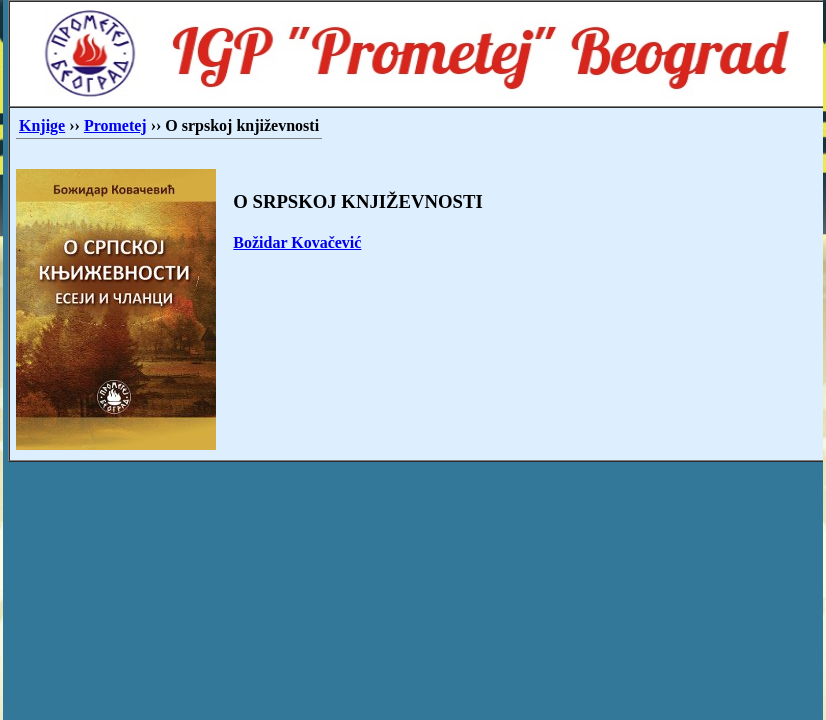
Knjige (42, 125)
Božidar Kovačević (297, 242)
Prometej (115, 125)
